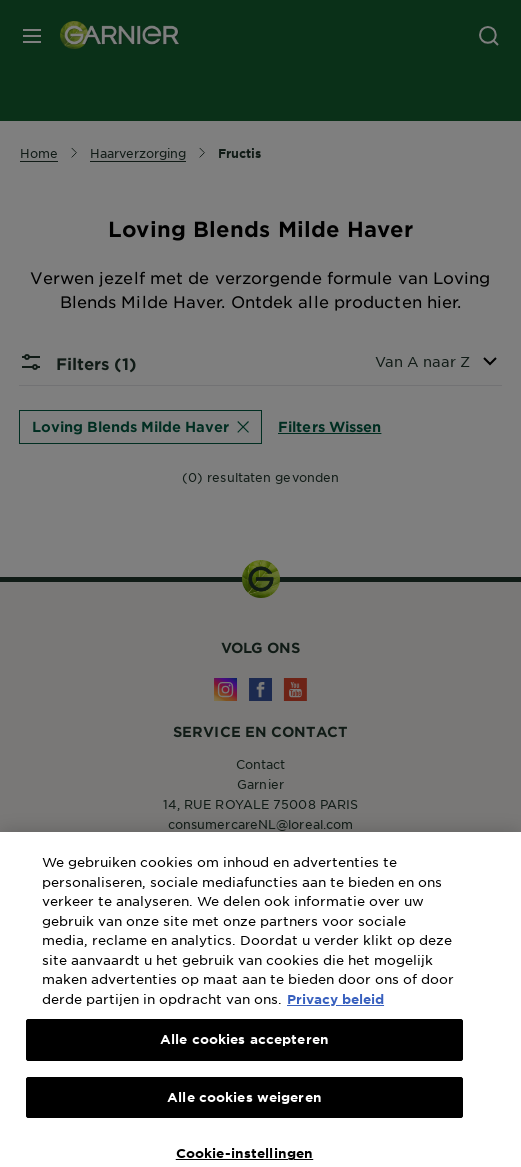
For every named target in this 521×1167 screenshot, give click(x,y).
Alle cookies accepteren (244, 1053)
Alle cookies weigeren (244, 1110)
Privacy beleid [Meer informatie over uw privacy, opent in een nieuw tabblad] (335, 1012)
